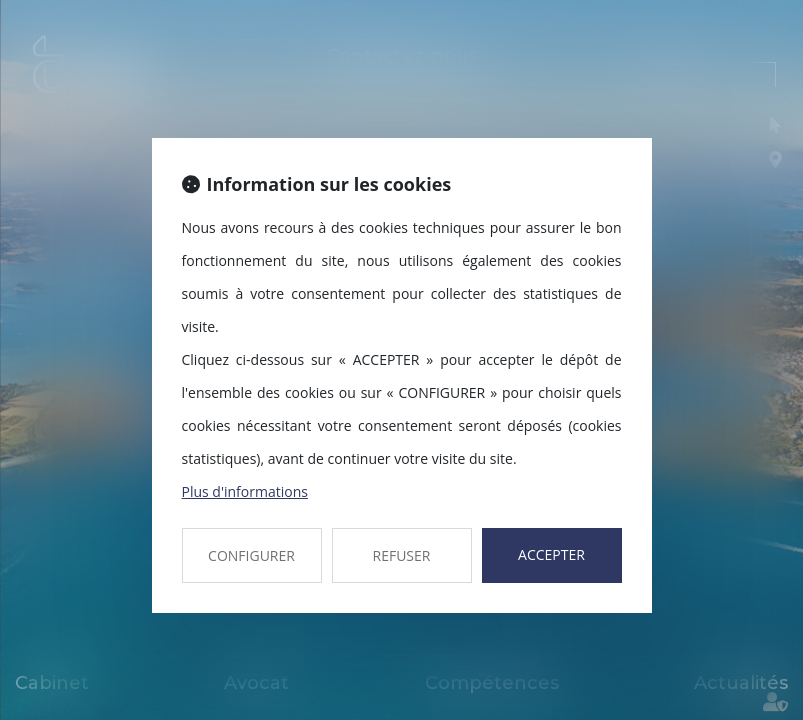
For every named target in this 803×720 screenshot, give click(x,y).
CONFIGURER (251, 555)
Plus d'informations (245, 491)
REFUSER (402, 555)
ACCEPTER (551, 554)
